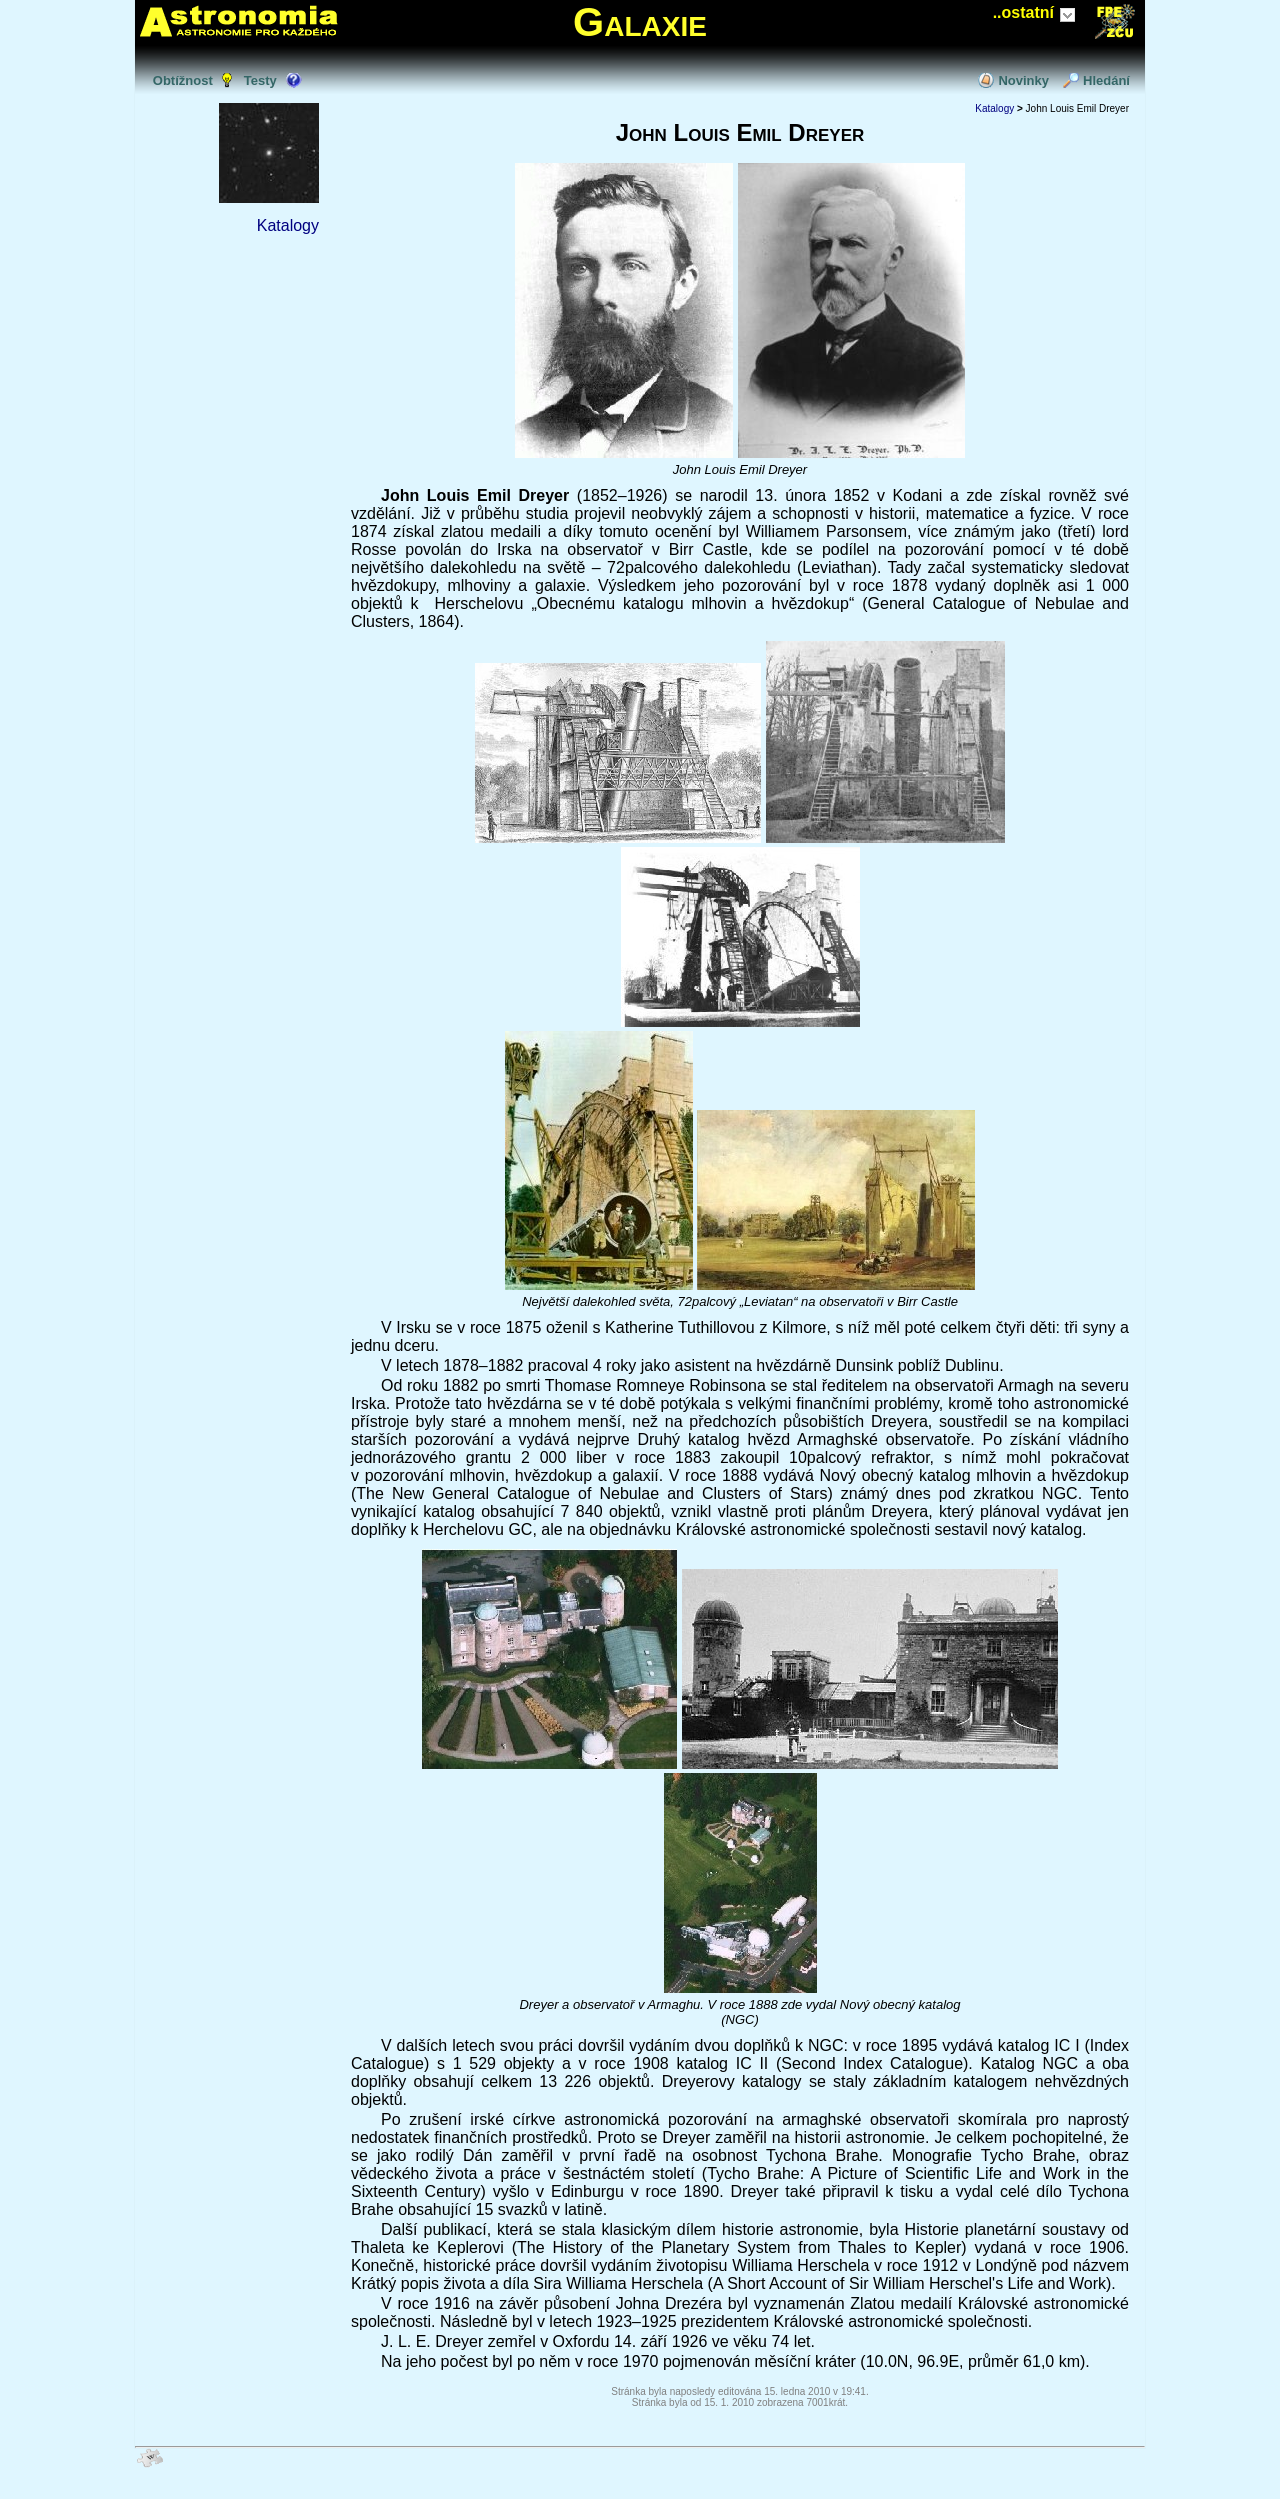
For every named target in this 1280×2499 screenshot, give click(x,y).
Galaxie (640, 22)
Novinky (1023, 80)
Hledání (1106, 80)
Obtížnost (183, 80)
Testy (260, 80)
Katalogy (288, 225)
